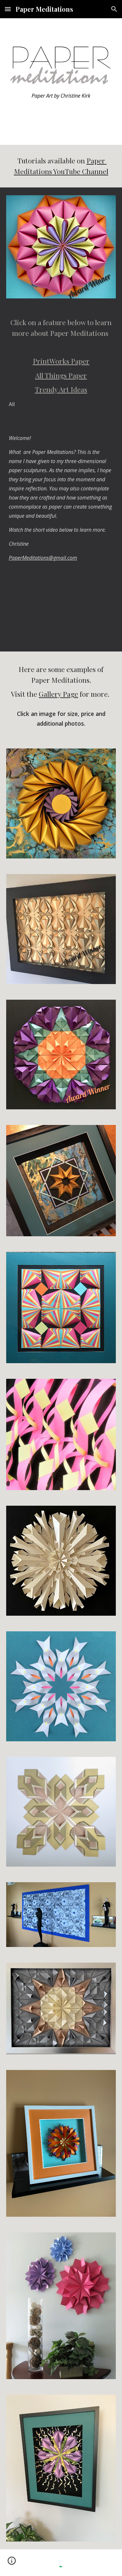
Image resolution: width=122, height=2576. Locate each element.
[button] (8, 9)
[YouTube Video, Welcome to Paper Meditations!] (61, 612)
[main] (61, 103)
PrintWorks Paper (61, 360)
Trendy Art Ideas (61, 389)
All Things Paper (61, 375)
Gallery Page (58, 693)
